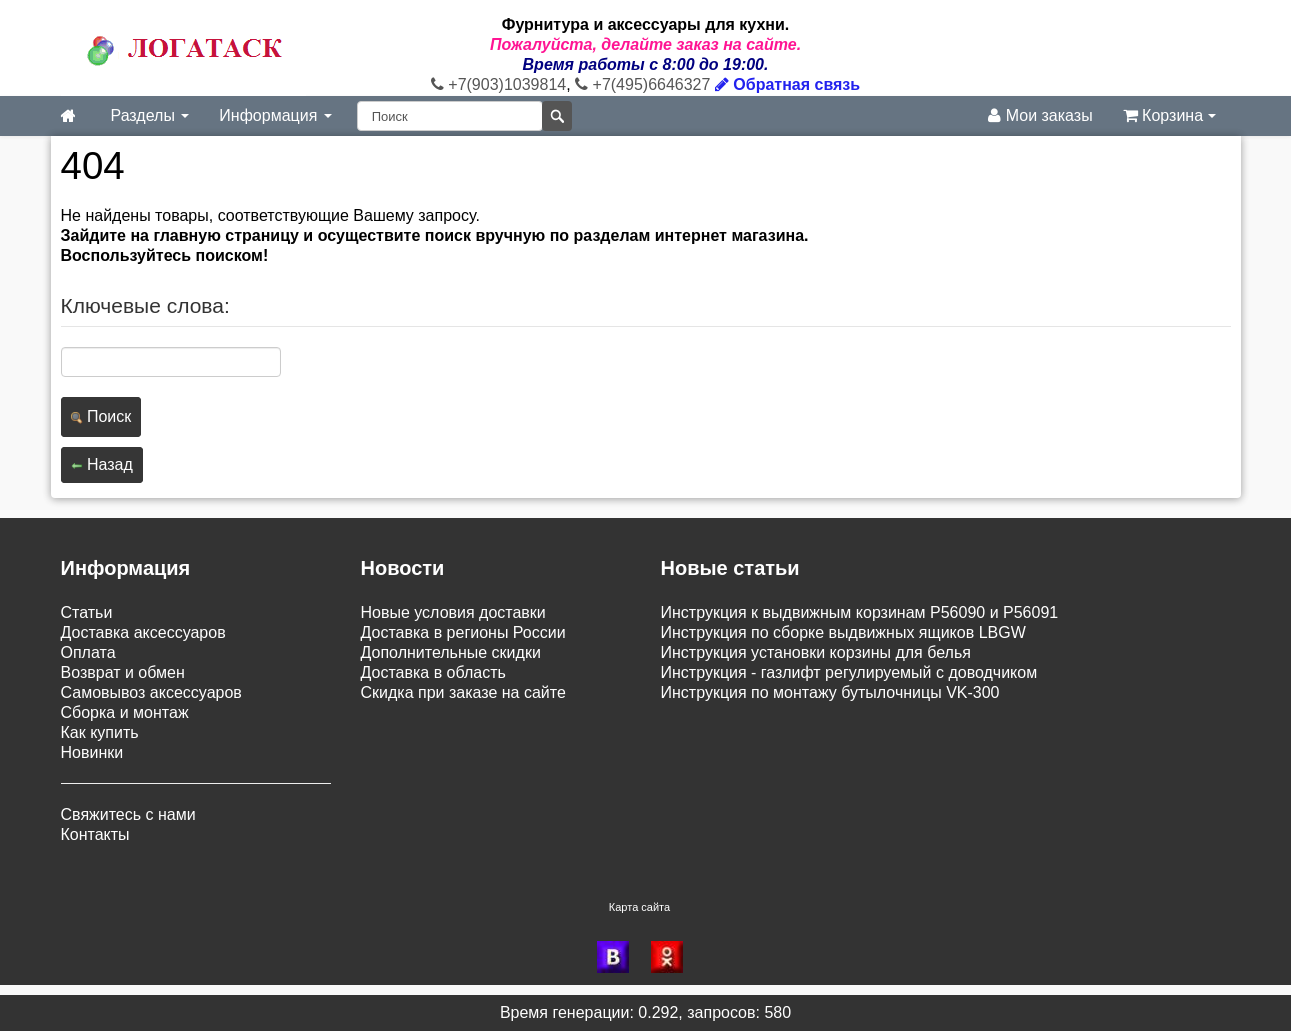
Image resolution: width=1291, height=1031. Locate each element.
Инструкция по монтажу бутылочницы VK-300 (830, 692)
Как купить (100, 732)
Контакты (95, 834)
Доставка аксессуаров (143, 632)
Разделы (150, 115)
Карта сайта (639, 907)
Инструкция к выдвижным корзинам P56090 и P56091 (860, 612)
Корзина (1169, 115)
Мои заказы (1040, 115)
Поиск (101, 416)
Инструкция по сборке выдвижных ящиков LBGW (843, 632)
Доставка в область (433, 672)
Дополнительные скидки (451, 652)
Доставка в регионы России (463, 632)
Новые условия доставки (453, 612)
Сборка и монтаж (125, 712)
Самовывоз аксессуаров (151, 692)
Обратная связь (787, 84)
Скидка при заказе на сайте (463, 692)
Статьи (87, 612)
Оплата (88, 652)
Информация (275, 115)
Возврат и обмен (123, 672)
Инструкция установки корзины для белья (816, 652)
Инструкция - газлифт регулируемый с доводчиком (849, 672)
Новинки (92, 752)
